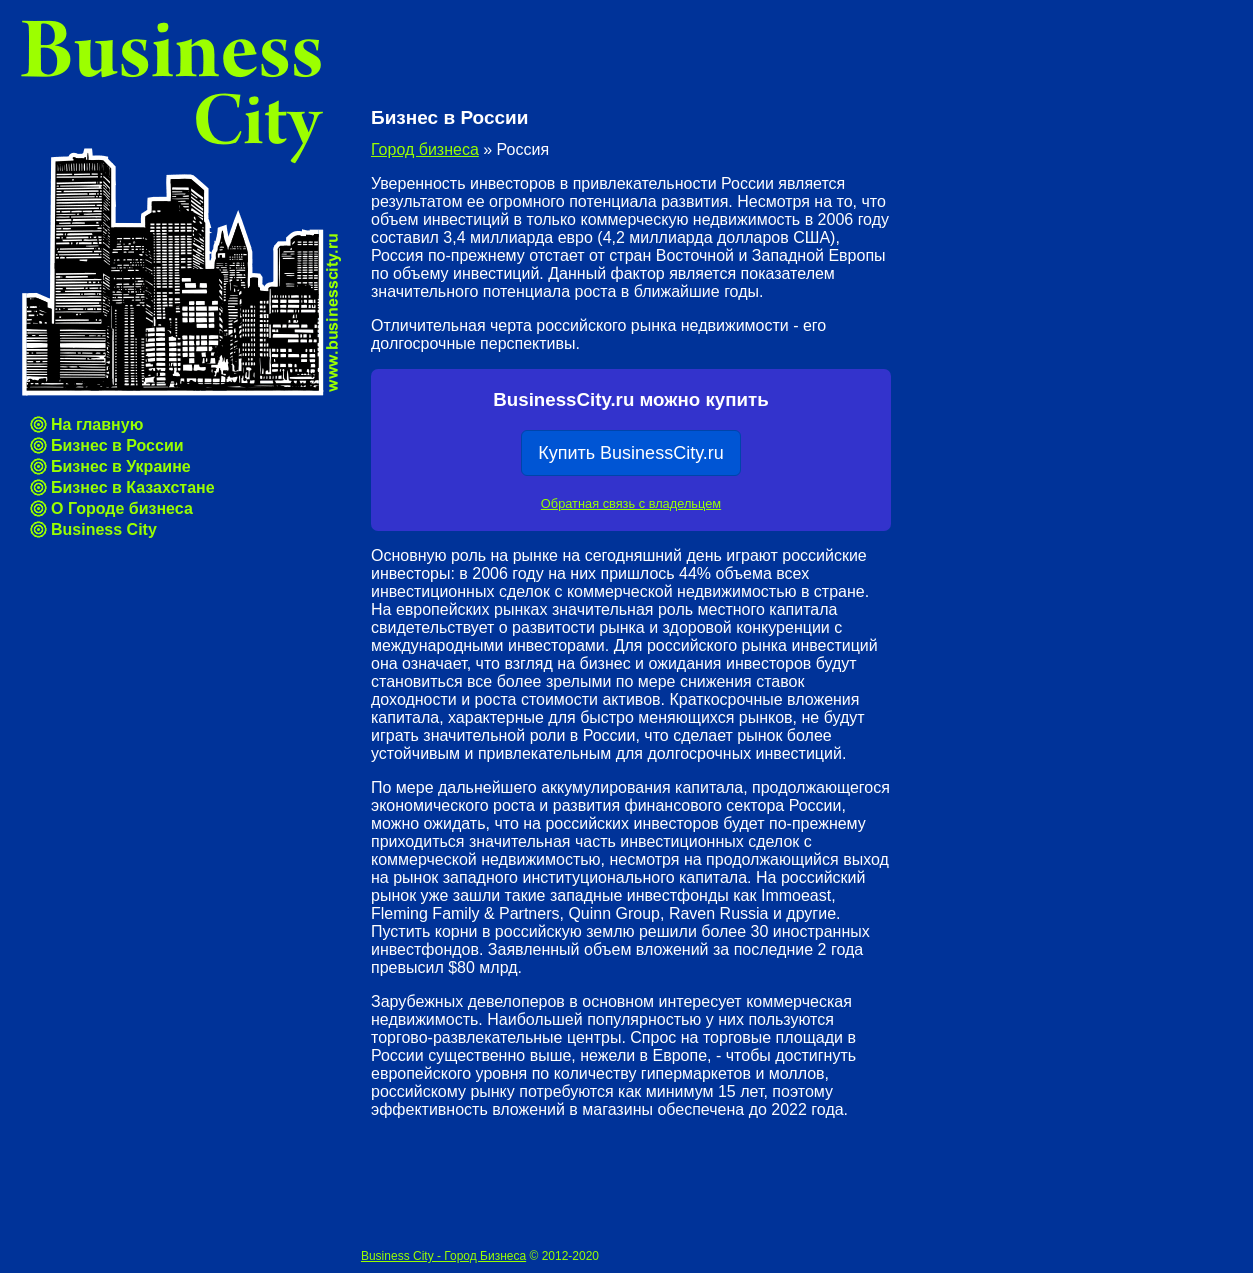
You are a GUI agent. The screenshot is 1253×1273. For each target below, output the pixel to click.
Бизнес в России (117, 445)
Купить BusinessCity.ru (631, 453)
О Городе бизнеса (122, 508)
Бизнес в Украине (121, 466)
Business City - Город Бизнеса (443, 1256)
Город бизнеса (425, 149)
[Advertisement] (605, 60)
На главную (97, 424)
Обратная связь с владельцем (631, 503)
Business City (104, 529)
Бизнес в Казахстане (133, 487)
